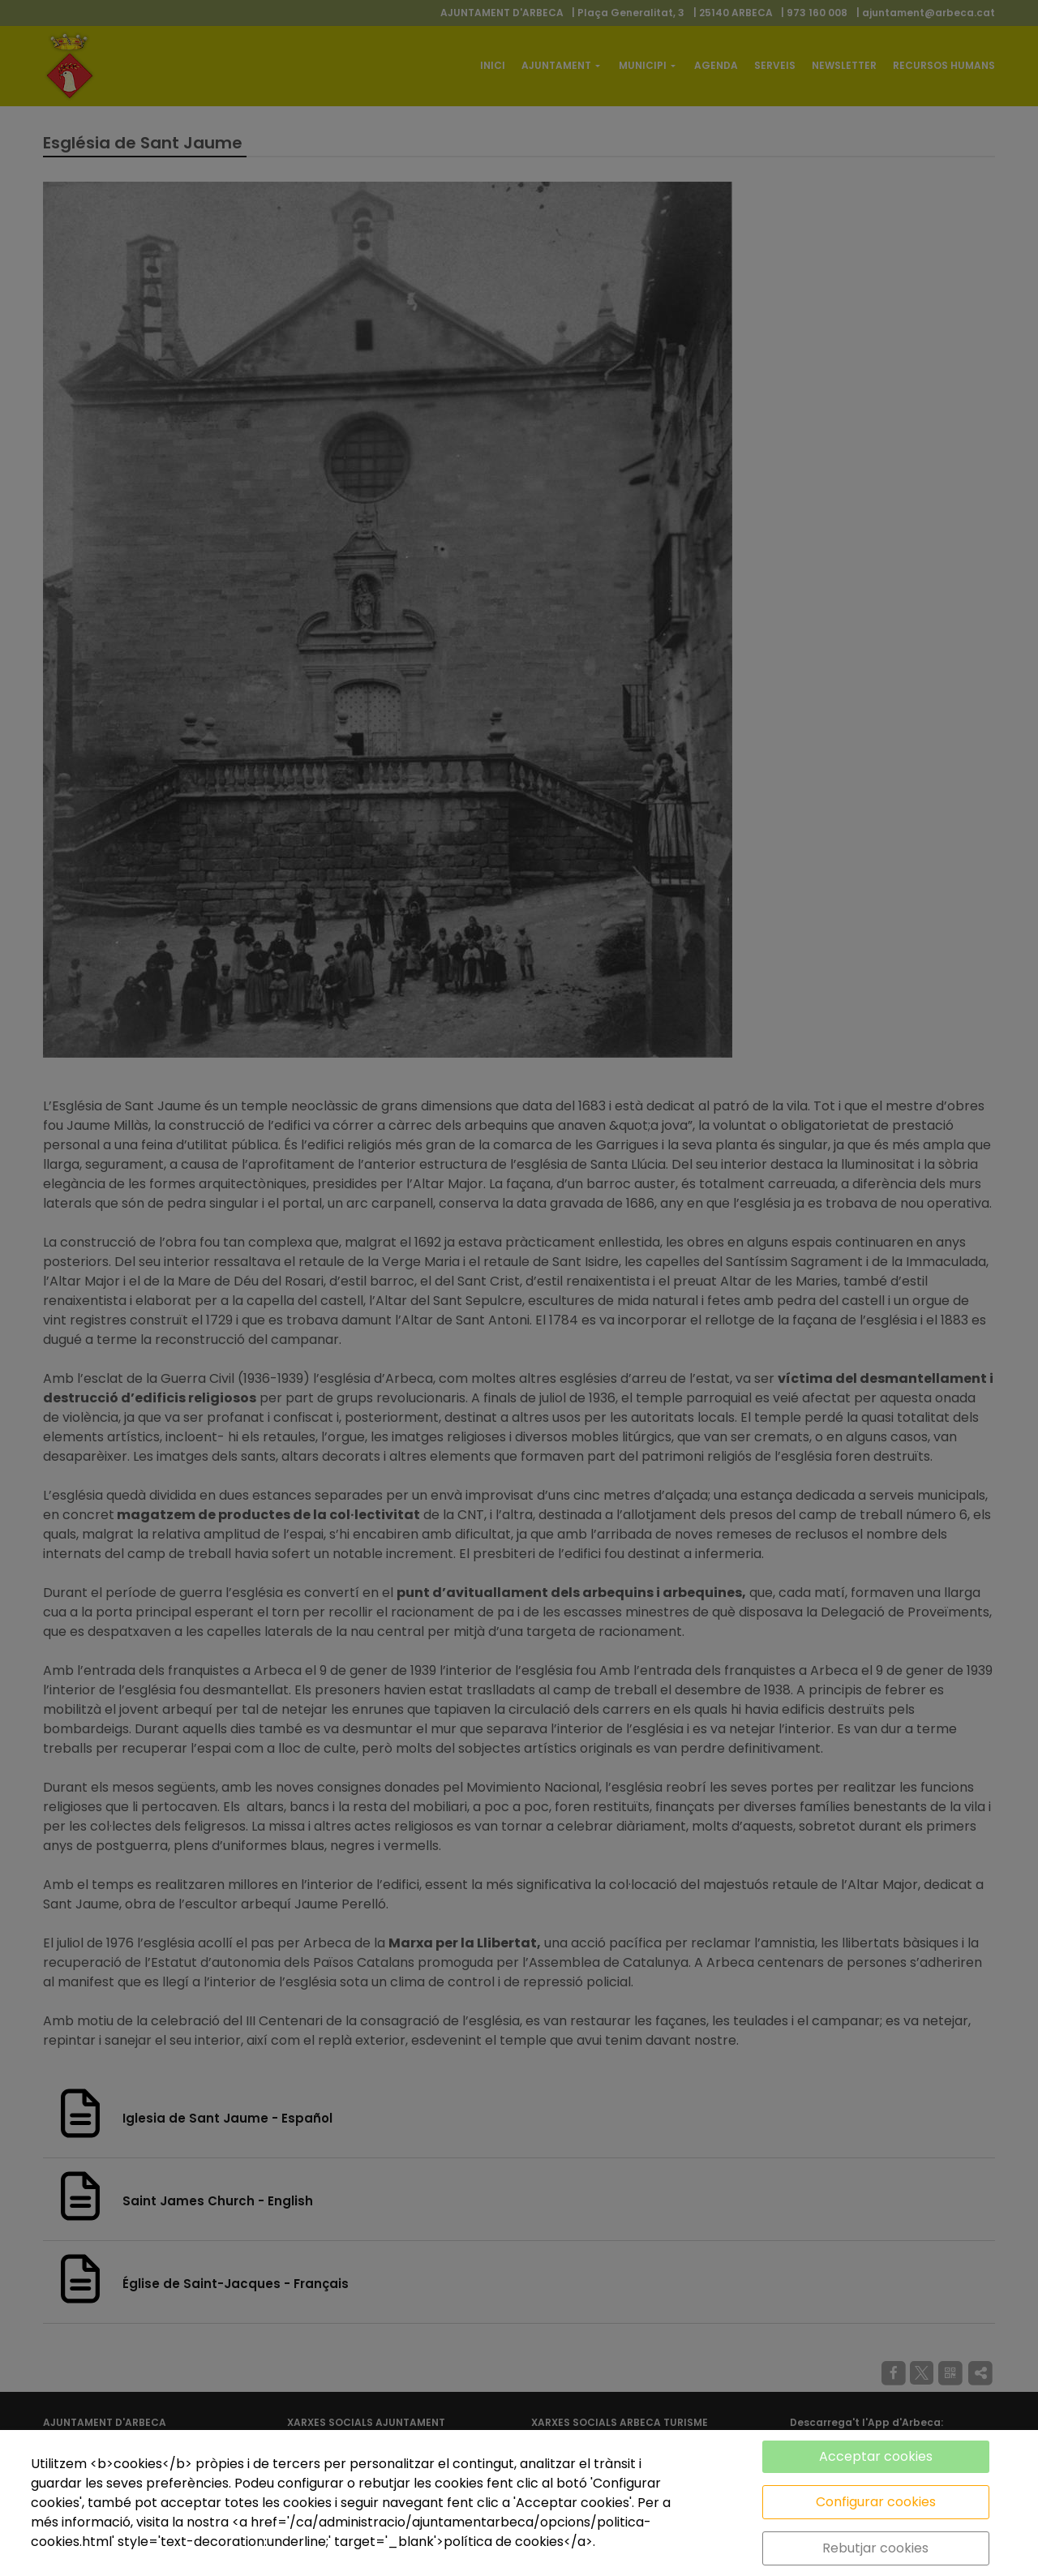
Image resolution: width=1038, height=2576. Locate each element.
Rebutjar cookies (875, 2548)
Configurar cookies (876, 2501)
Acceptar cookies (876, 2456)
